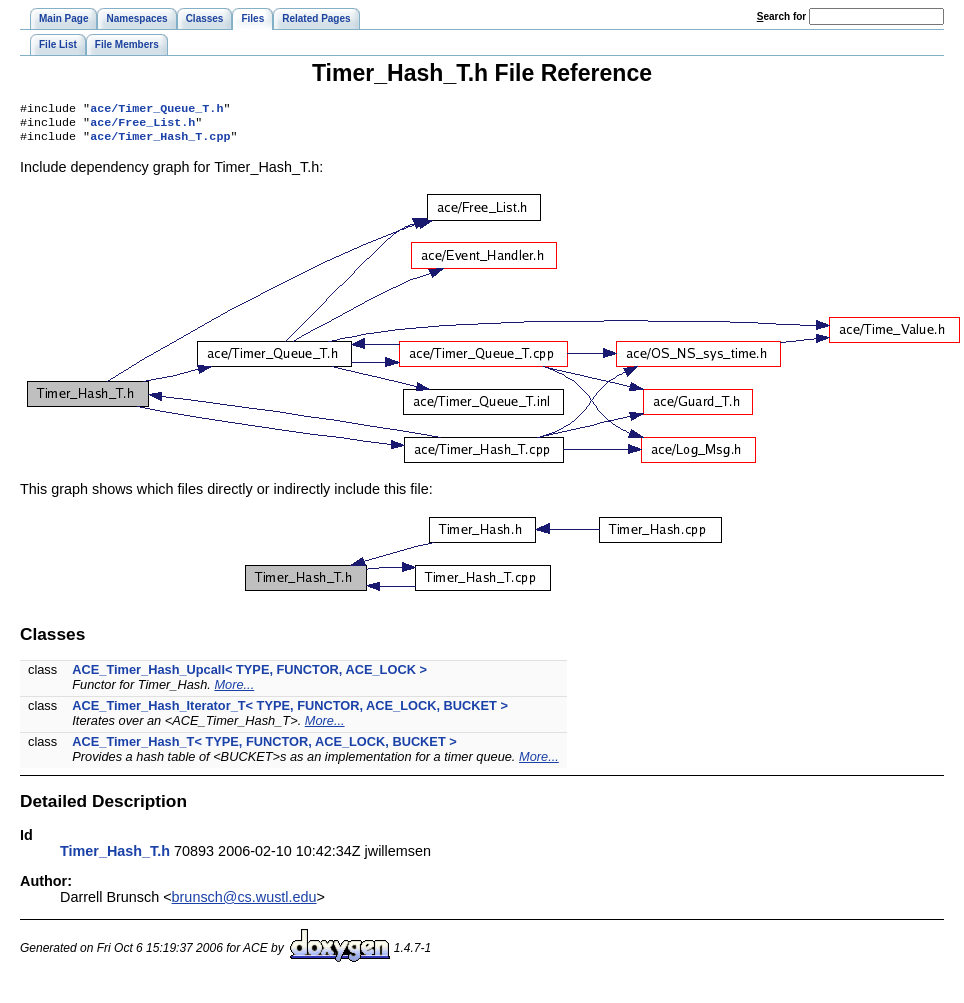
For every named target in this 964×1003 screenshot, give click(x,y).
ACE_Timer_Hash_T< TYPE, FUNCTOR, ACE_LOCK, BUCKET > (264, 747)
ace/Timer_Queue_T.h (156, 110)
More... (234, 690)
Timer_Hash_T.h (115, 857)
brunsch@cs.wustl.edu (244, 903)
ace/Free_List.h (142, 126)
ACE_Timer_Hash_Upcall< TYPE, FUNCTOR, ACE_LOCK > (249, 675)
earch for (781, 16)
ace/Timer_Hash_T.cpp (160, 142)
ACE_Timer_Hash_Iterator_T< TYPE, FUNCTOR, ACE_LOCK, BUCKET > (290, 711)
